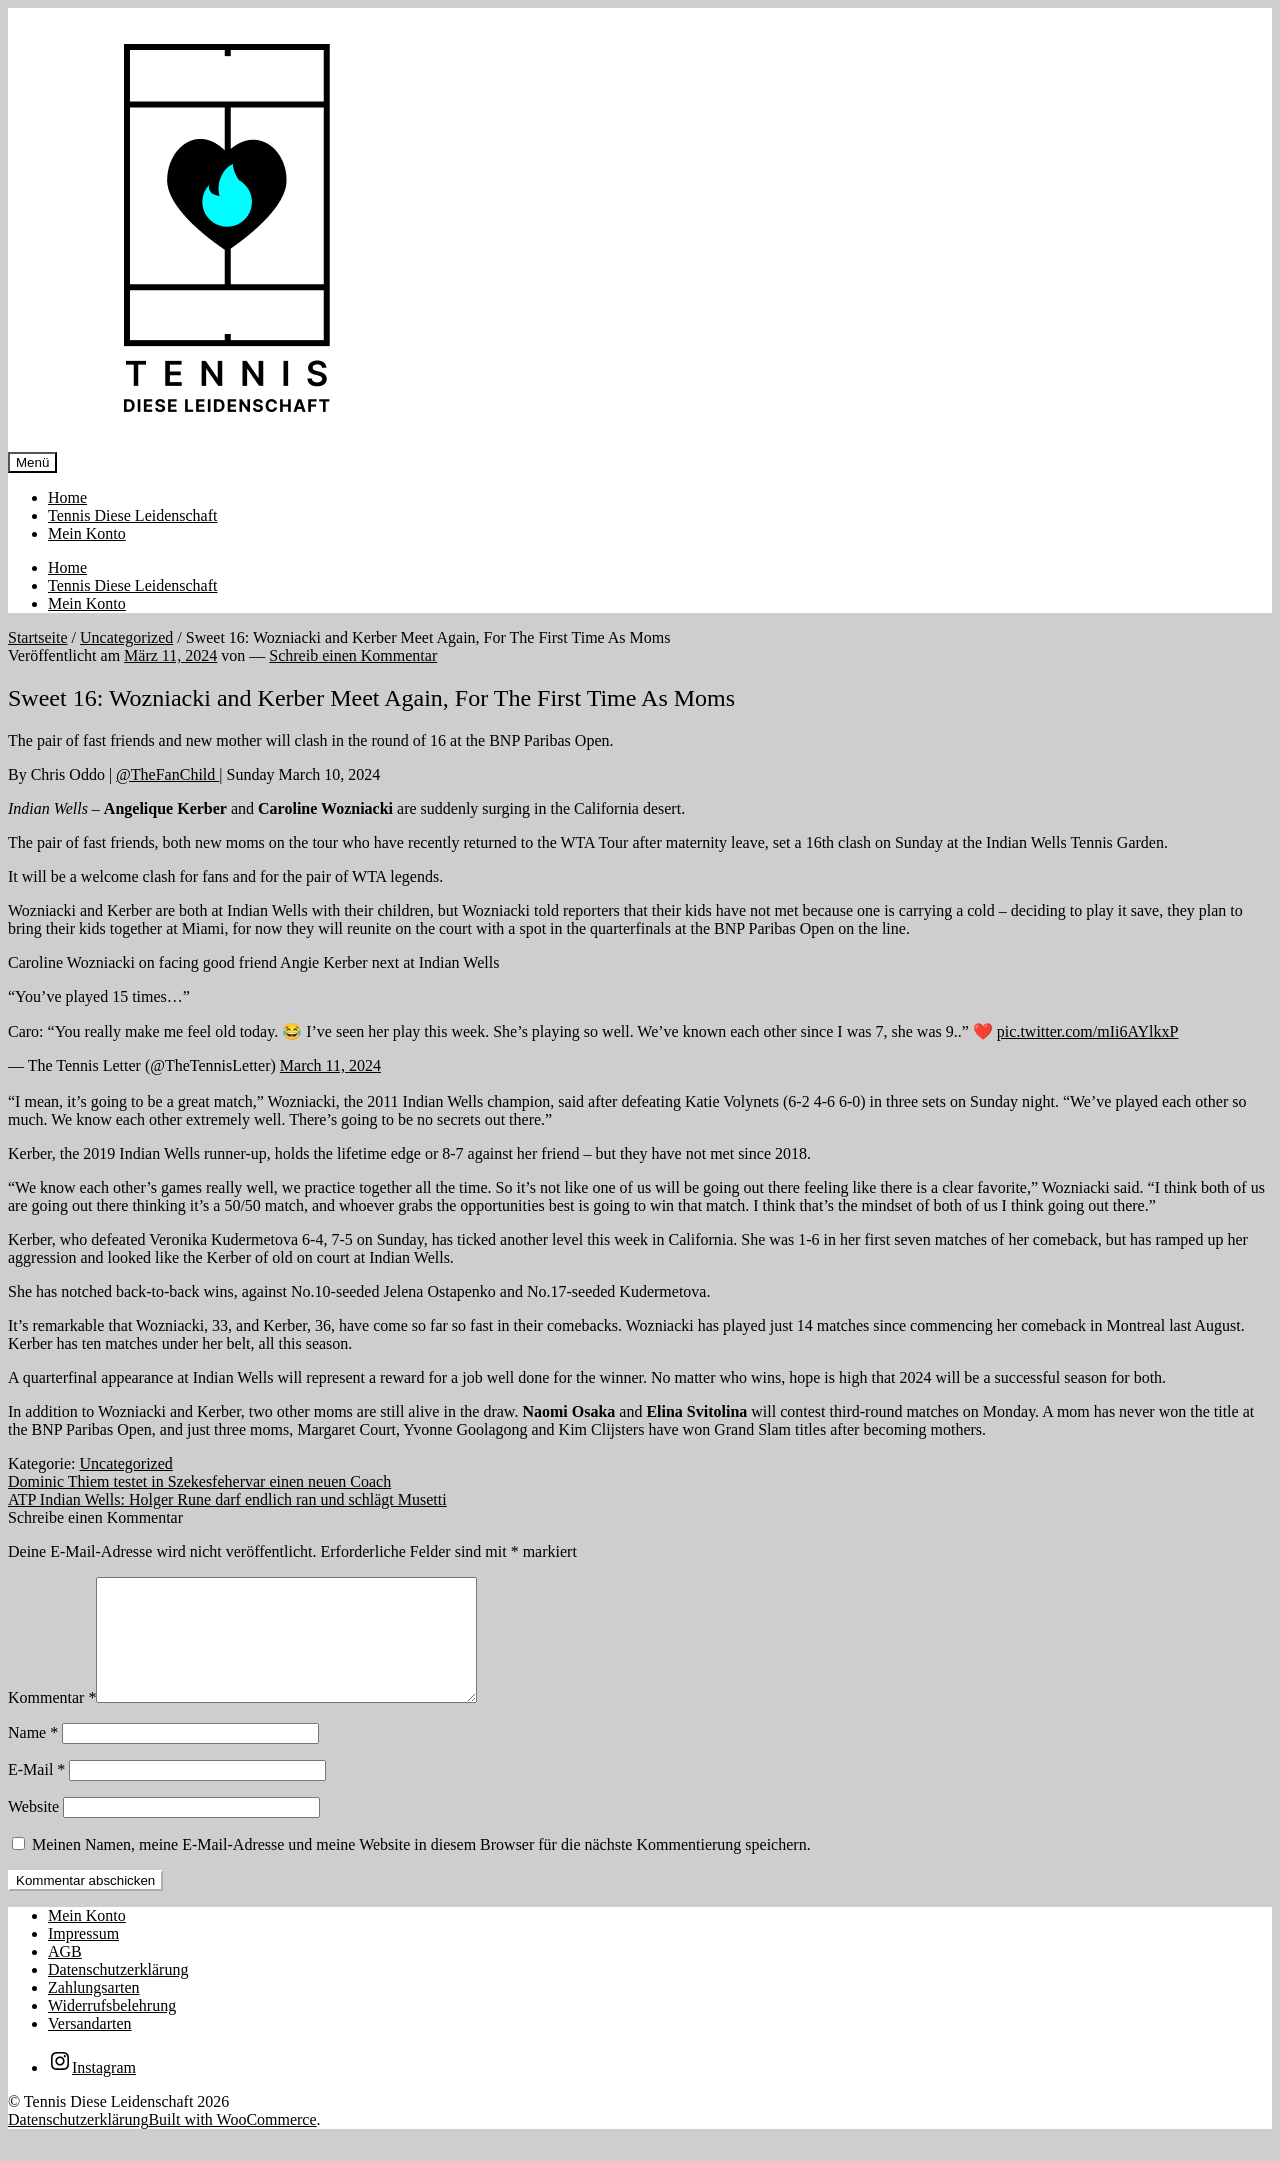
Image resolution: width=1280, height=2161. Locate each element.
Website (33, 1830)
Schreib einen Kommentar (353, 655)
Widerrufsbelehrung (112, 2029)
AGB (65, 1975)
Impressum (83, 1957)
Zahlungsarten (94, 2011)
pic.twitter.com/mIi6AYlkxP (1088, 1031)
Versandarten (90, 2047)
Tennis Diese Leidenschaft (132, 515)
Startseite (38, 637)
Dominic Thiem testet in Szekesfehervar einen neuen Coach (199, 1481)
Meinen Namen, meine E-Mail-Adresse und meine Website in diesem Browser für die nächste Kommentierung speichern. (421, 1868)
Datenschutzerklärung (118, 1993)
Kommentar (52, 1721)
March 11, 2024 (330, 1065)
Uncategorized (126, 637)
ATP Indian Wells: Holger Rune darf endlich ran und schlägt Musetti (227, 1499)
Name (33, 1756)
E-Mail (36, 1793)
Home (67, 497)
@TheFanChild (167, 774)
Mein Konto (87, 533)
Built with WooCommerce (232, 2143)
